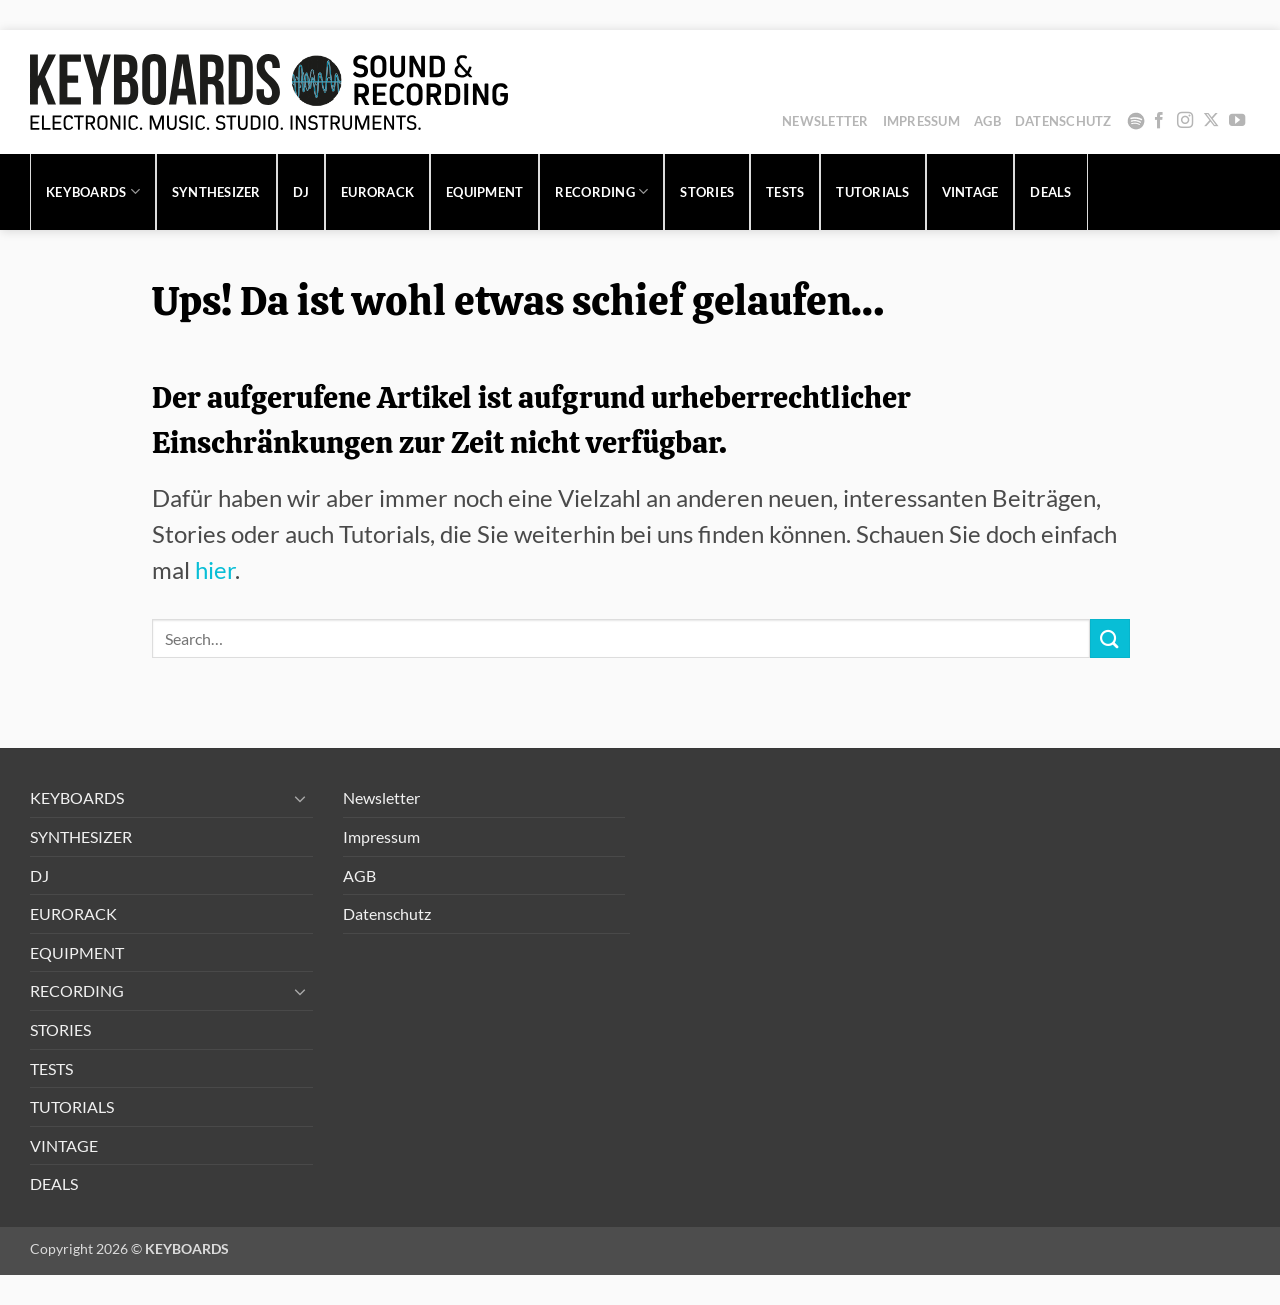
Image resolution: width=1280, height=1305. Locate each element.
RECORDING (601, 191)
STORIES (707, 192)
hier (215, 569)
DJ (301, 192)
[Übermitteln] (1110, 638)
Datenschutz (1063, 121)
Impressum (921, 121)
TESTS (785, 192)
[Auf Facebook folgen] (1159, 121)
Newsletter (825, 121)
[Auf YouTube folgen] (1237, 121)
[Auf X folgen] (1211, 121)
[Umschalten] (301, 798)
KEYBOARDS (93, 191)
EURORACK (377, 192)
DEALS (1050, 192)
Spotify (1136, 121)
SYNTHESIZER (216, 192)
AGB (987, 121)
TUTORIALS (872, 192)
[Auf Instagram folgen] (1185, 121)
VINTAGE (970, 192)
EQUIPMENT (484, 192)
